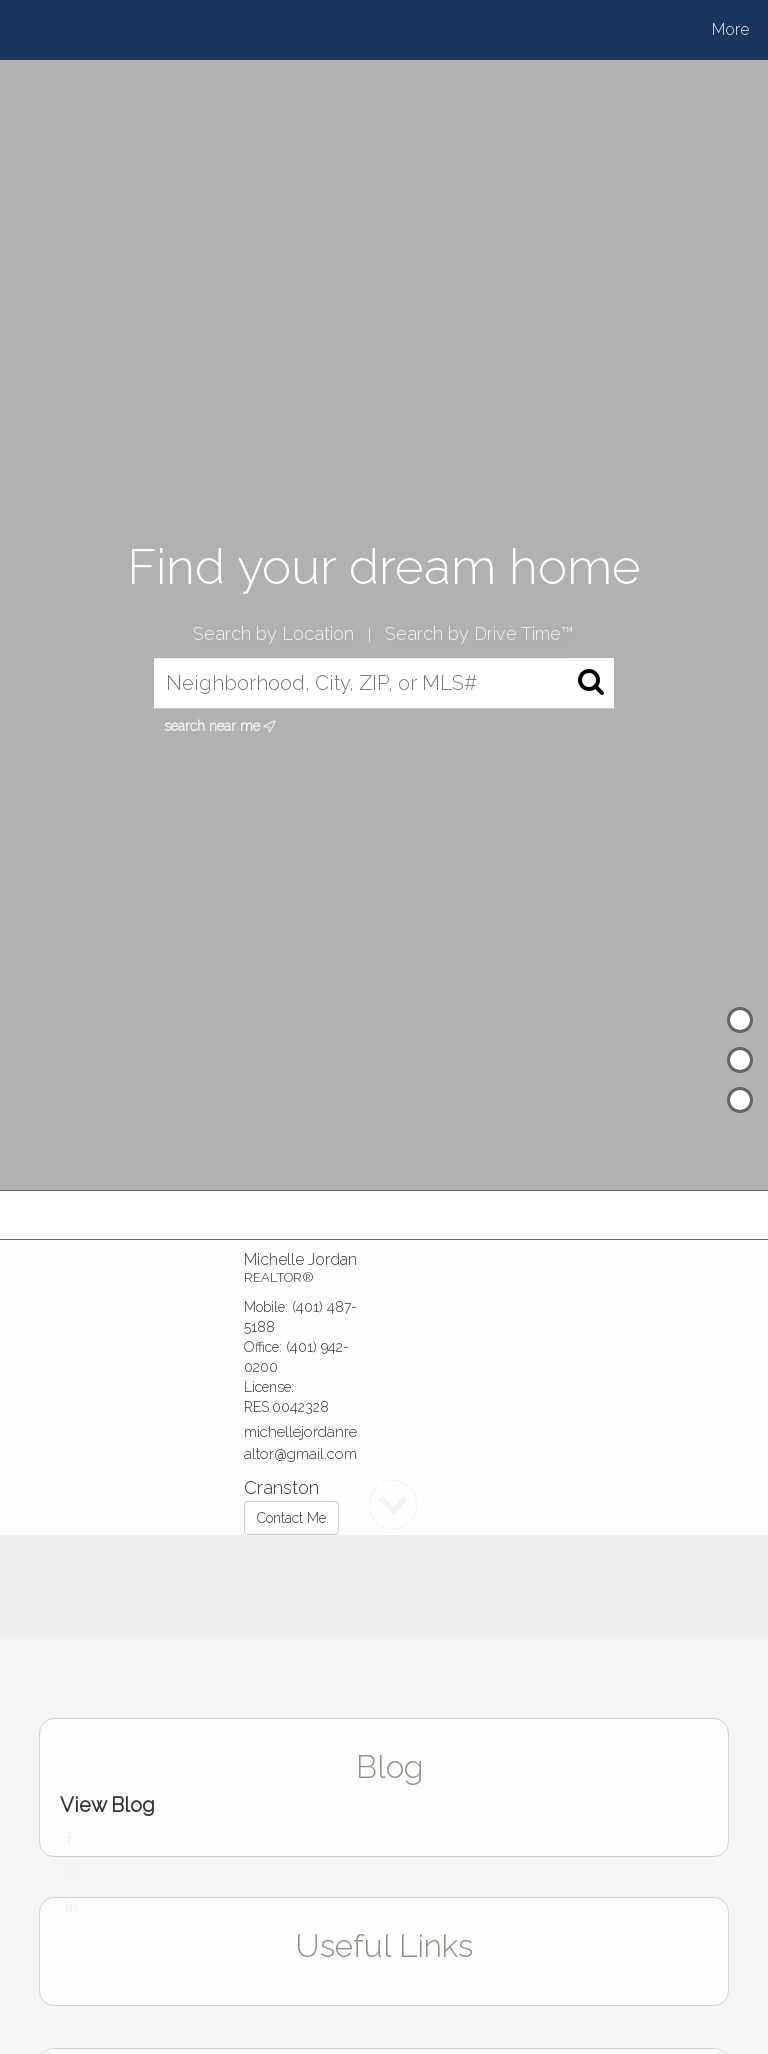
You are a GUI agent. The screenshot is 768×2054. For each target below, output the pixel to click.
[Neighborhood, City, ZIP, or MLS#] (384, 684)
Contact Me (291, 1518)
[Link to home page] (86, 30)
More (730, 29)
